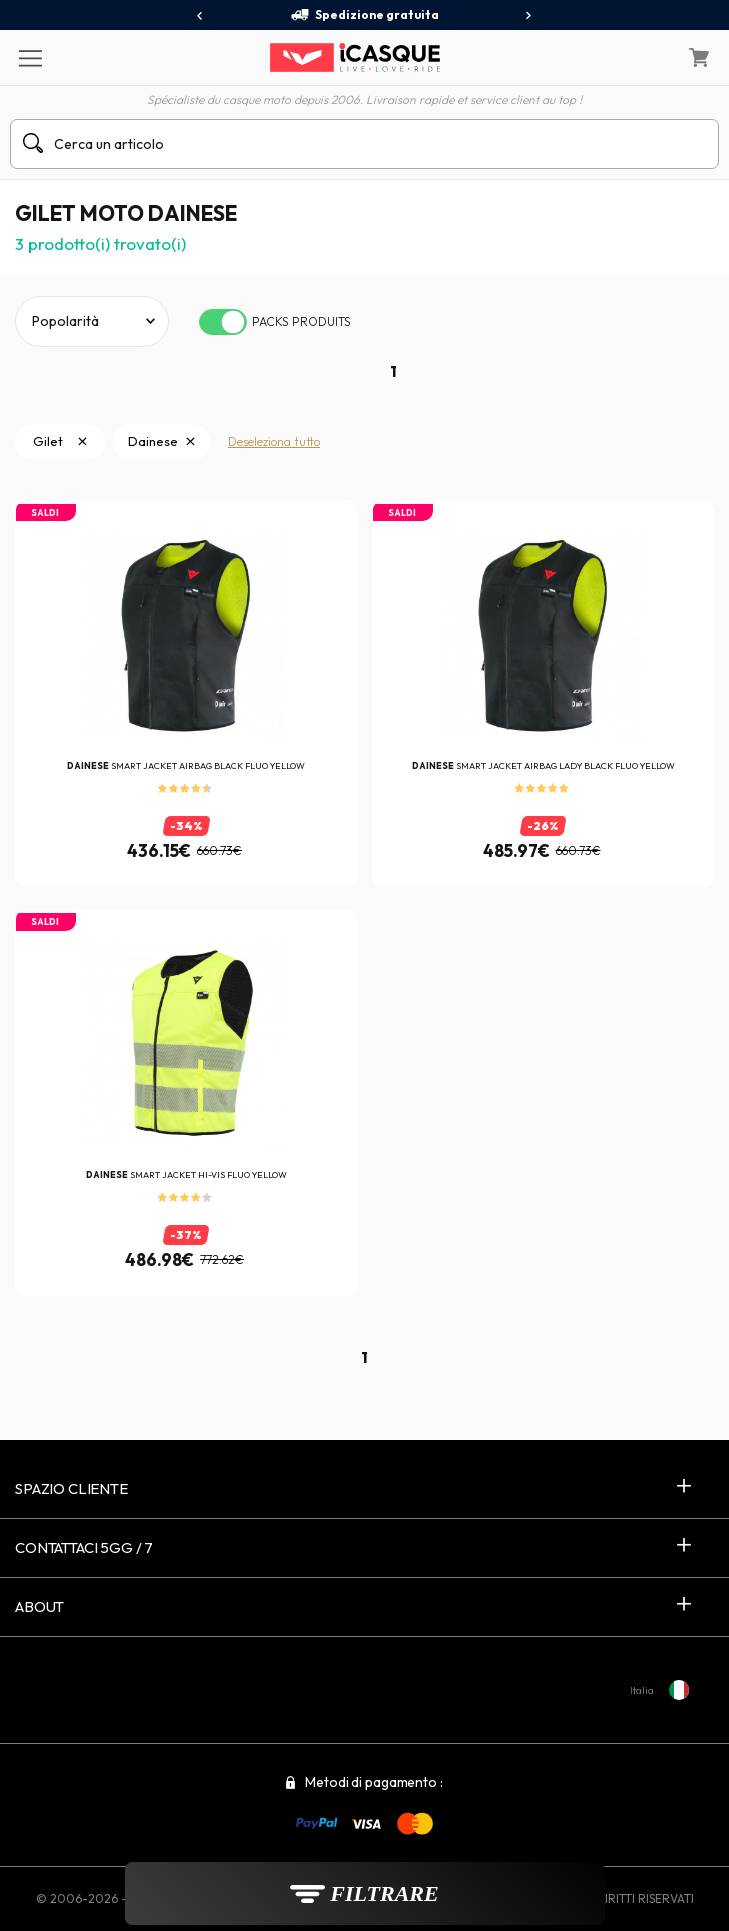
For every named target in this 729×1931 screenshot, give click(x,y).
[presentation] (200, 16)
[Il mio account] (648, 58)
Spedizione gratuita (364, 15)
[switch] (223, 322)
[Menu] (29, 57)
